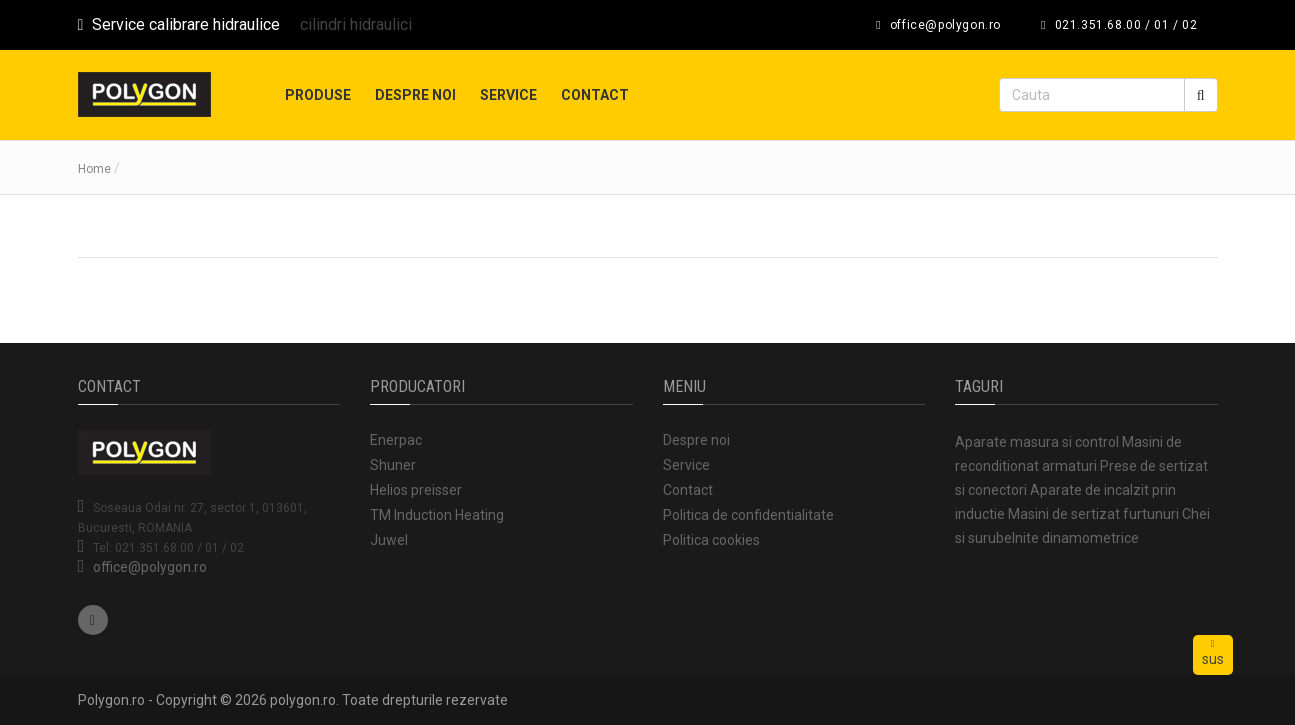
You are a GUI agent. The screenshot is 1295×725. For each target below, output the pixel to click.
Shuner (393, 465)
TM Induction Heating (437, 515)
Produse (318, 95)
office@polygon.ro (150, 567)
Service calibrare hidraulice (179, 24)
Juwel (389, 540)
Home (94, 169)
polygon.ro (303, 700)
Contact (595, 95)
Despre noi (415, 95)
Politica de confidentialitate (748, 515)
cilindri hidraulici (356, 24)
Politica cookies (711, 540)
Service (508, 95)
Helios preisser (416, 490)
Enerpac (396, 440)
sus (1213, 653)
